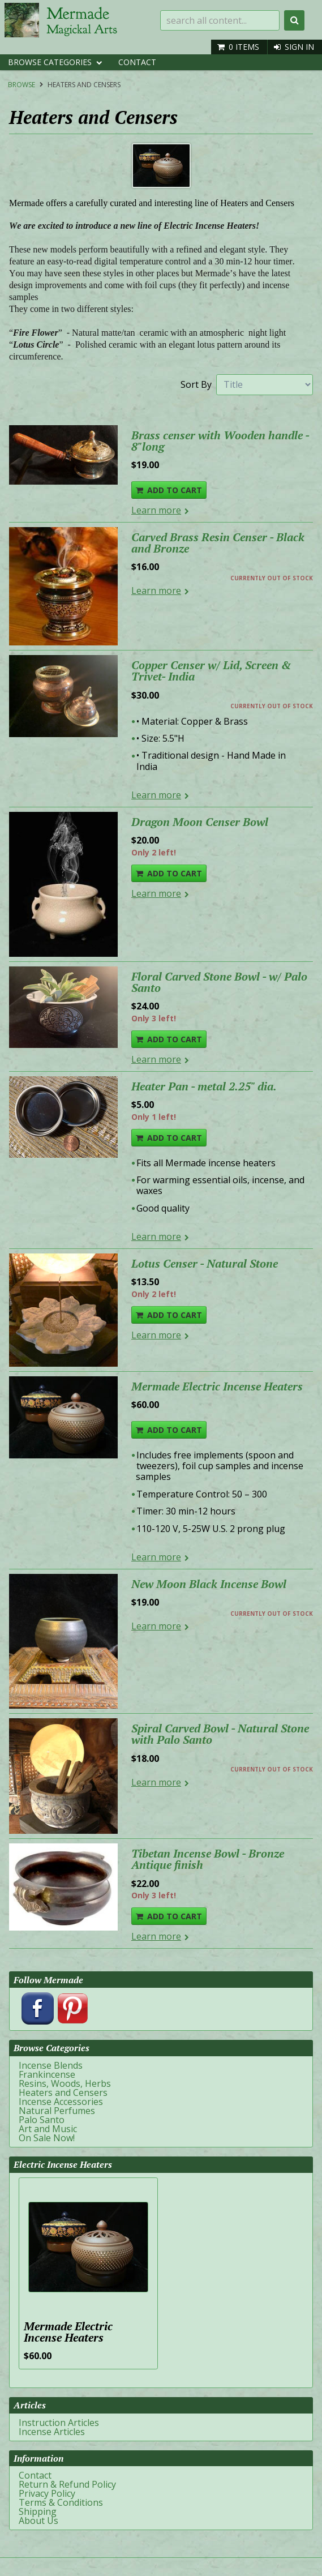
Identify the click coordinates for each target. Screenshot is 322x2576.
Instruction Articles (59, 2422)
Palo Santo (42, 2119)
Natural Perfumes (57, 2110)
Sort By (196, 384)
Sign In (299, 46)
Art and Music (48, 2129)
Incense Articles (52, 2431)
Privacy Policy (47, 2493)
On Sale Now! (47, 2138)
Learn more (156, 510)
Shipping (38, 2511)
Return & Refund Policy (67, 2484)
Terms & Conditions (61, 2502)
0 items (244, 46)
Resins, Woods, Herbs (65, 2083)
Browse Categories (50, 62)
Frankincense (47, 2074)
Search (294, 20)
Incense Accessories (61, 2101)
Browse (21, 84)
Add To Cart (174, 490)
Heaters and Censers (84, 84)
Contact (137, 62)
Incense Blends (51, 2065)
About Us (38, 2520)
